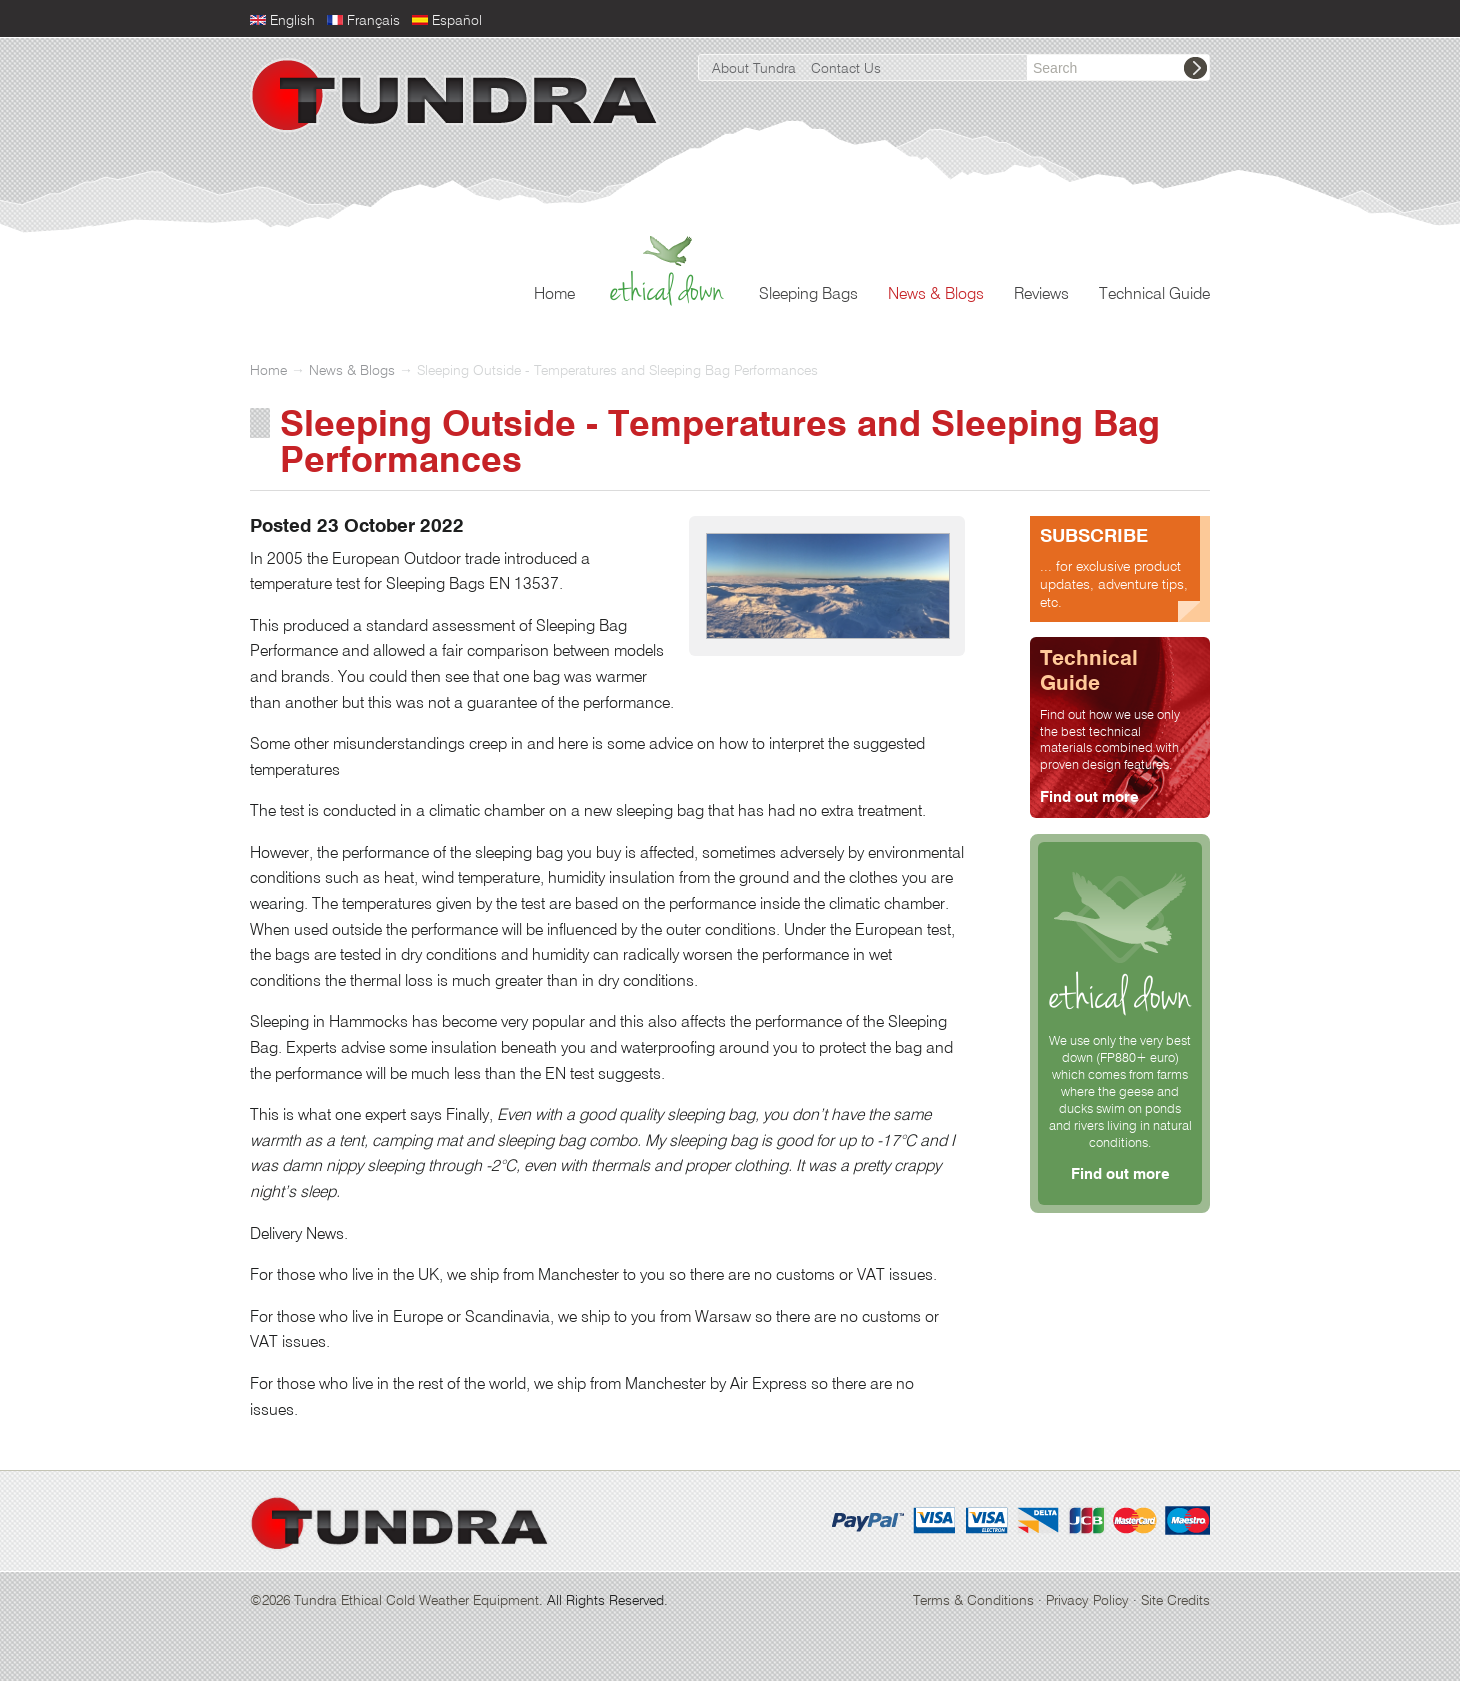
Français (373, 21)
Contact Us (846, 69)
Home (554, 295)
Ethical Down (667, 290)
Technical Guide (1154, 295)
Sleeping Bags (808, 295)
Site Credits (1175, 1601)
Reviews (1041, 295)
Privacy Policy (1087, 1601)
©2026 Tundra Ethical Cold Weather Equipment (394, 1601)
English (292, 21)
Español (457, 21)
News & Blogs (936, 295)
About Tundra (754, 69)
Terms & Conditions (973, 1601)
